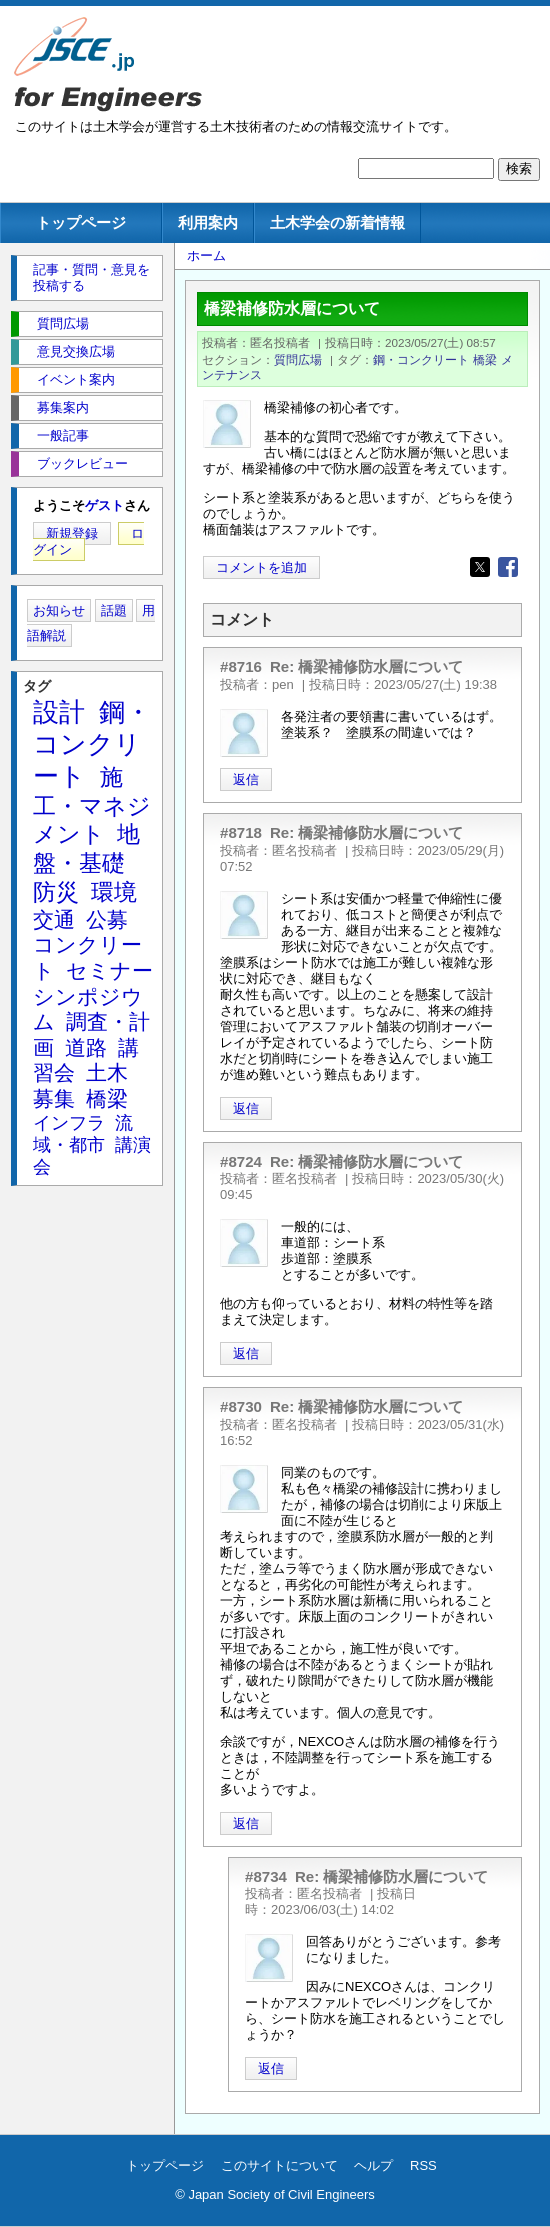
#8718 (241, 832)
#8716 (241, 666)
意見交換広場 (76, 351)
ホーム (206, 255)
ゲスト (104, 505)
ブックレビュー (82, 463)
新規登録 (72, 533)
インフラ (69, 1123)
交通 (54, 919)
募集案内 (63, 407)
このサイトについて (279, 2165)
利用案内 (208, 222)
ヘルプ (373, 2165)
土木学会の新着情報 (337, 222)
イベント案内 (76, 379)
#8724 (241, 1161)
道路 (86, 1047)
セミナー (109, 970)
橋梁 (485, 359)
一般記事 (63, 435)
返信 (246, 779)
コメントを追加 (261, 567)
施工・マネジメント (92, 806)
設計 (59, 712)
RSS (423, 2165)
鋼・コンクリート (421, 359)
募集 (54, 1098)
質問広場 (298, 359)
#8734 (266, 1876)
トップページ (81, 222)
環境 (114, 892)
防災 (56, 892)
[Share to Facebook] (508, 567)
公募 (107, 919)
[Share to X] (480, 567)
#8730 (241, 1406)
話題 (114, 610)
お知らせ (59, 610)
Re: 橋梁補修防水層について (367, 666)
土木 (107, 1072)
